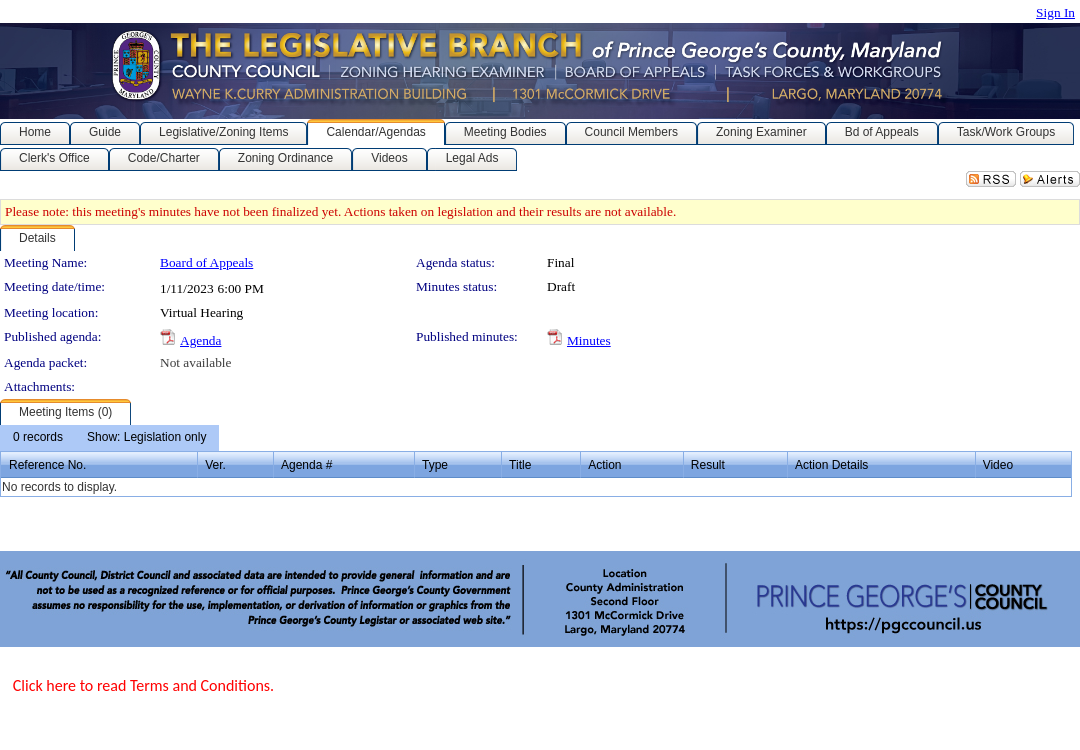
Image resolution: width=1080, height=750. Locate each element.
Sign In (1055, 12)
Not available (195, 362)
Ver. (215, 465)
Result (708, 465)
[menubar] (109, 438)
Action (604, 465)
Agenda (200, 340)
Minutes (589, 340)
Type (435, 465)
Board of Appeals (206, 262)
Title (520, 465)
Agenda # (306, 465)
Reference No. (47, 465)
